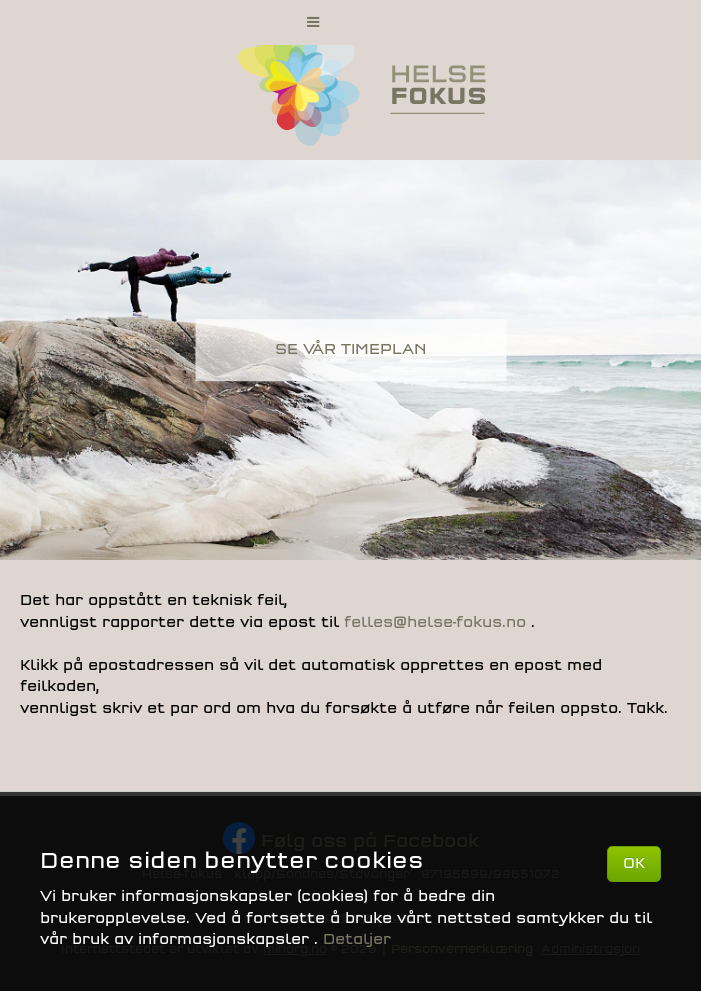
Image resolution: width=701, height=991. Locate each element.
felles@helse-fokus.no (437, 622)
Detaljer (357, 939)
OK (634, 863)
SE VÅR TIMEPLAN (350, 349)
